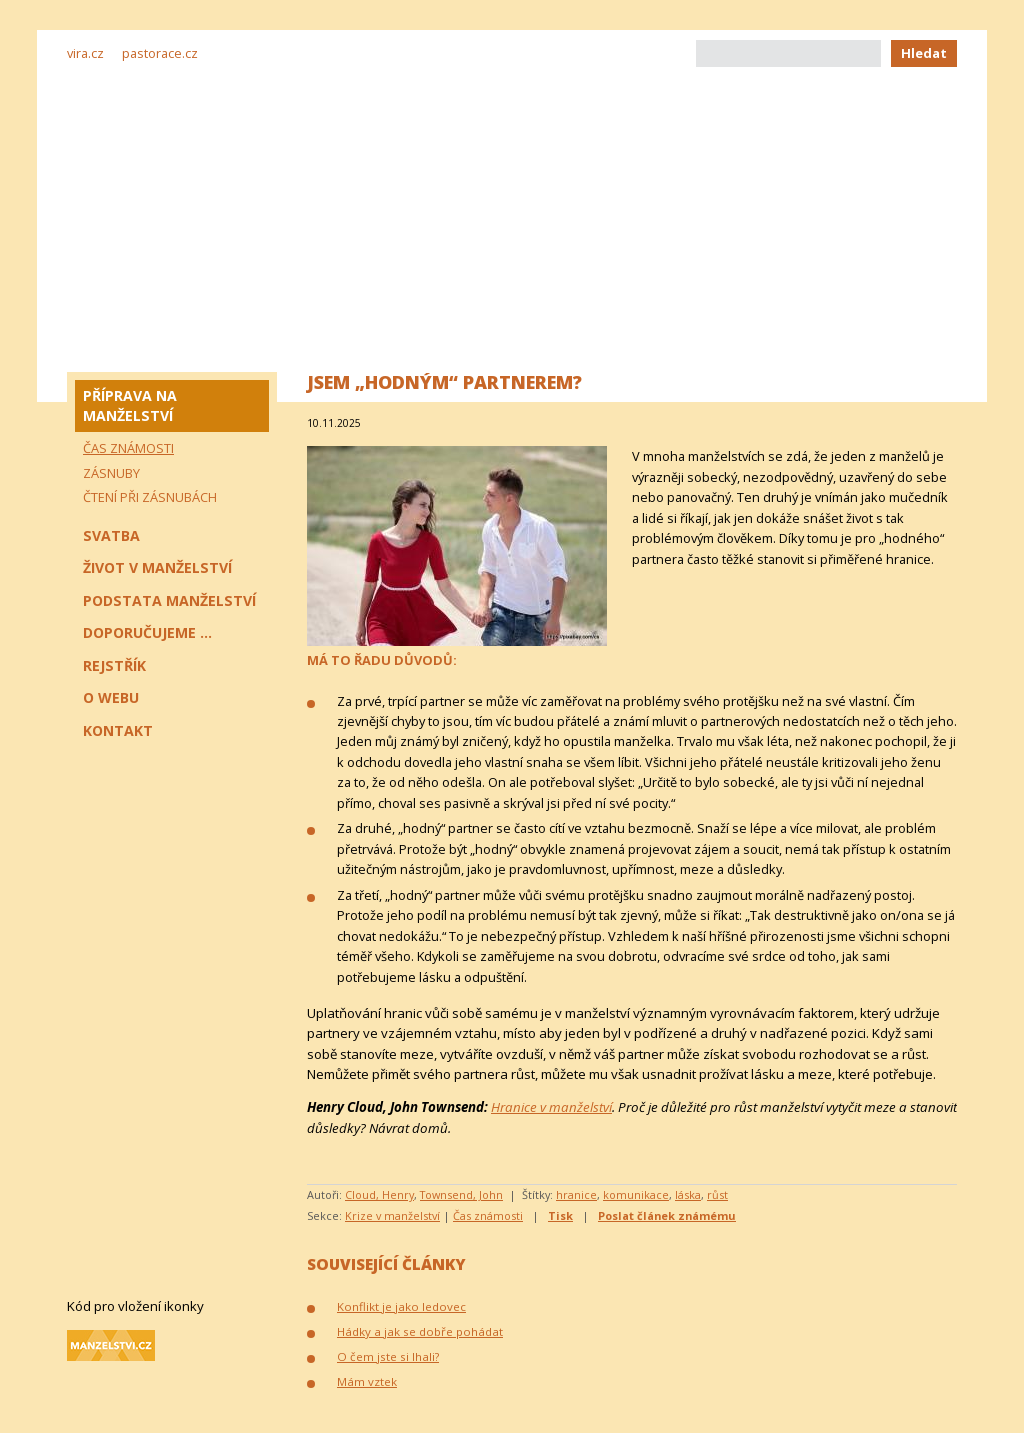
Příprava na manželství (130, 405)
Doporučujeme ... (147, 632)
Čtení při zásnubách (150, 497)
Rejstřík (114, 665)
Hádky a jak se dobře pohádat (420, 1331)
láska (688, 1194)
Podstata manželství (169, 600)
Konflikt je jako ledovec (401, 1306)
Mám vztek (367, 1381)
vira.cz (85, 53)
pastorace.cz (160, 53)
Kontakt (118, 730)
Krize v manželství (392, 1215)
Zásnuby (111, 473)
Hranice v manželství (551, 1107)
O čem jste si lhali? (388, 1356)
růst (717, 1194)
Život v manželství (157, 567)
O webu (111, 697)
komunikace (636, 1194)
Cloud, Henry (379, 1194)
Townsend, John (461, 1194)
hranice (576, 1194)
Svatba (111, 535)
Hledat (924, 53)
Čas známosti (488, 1215)
